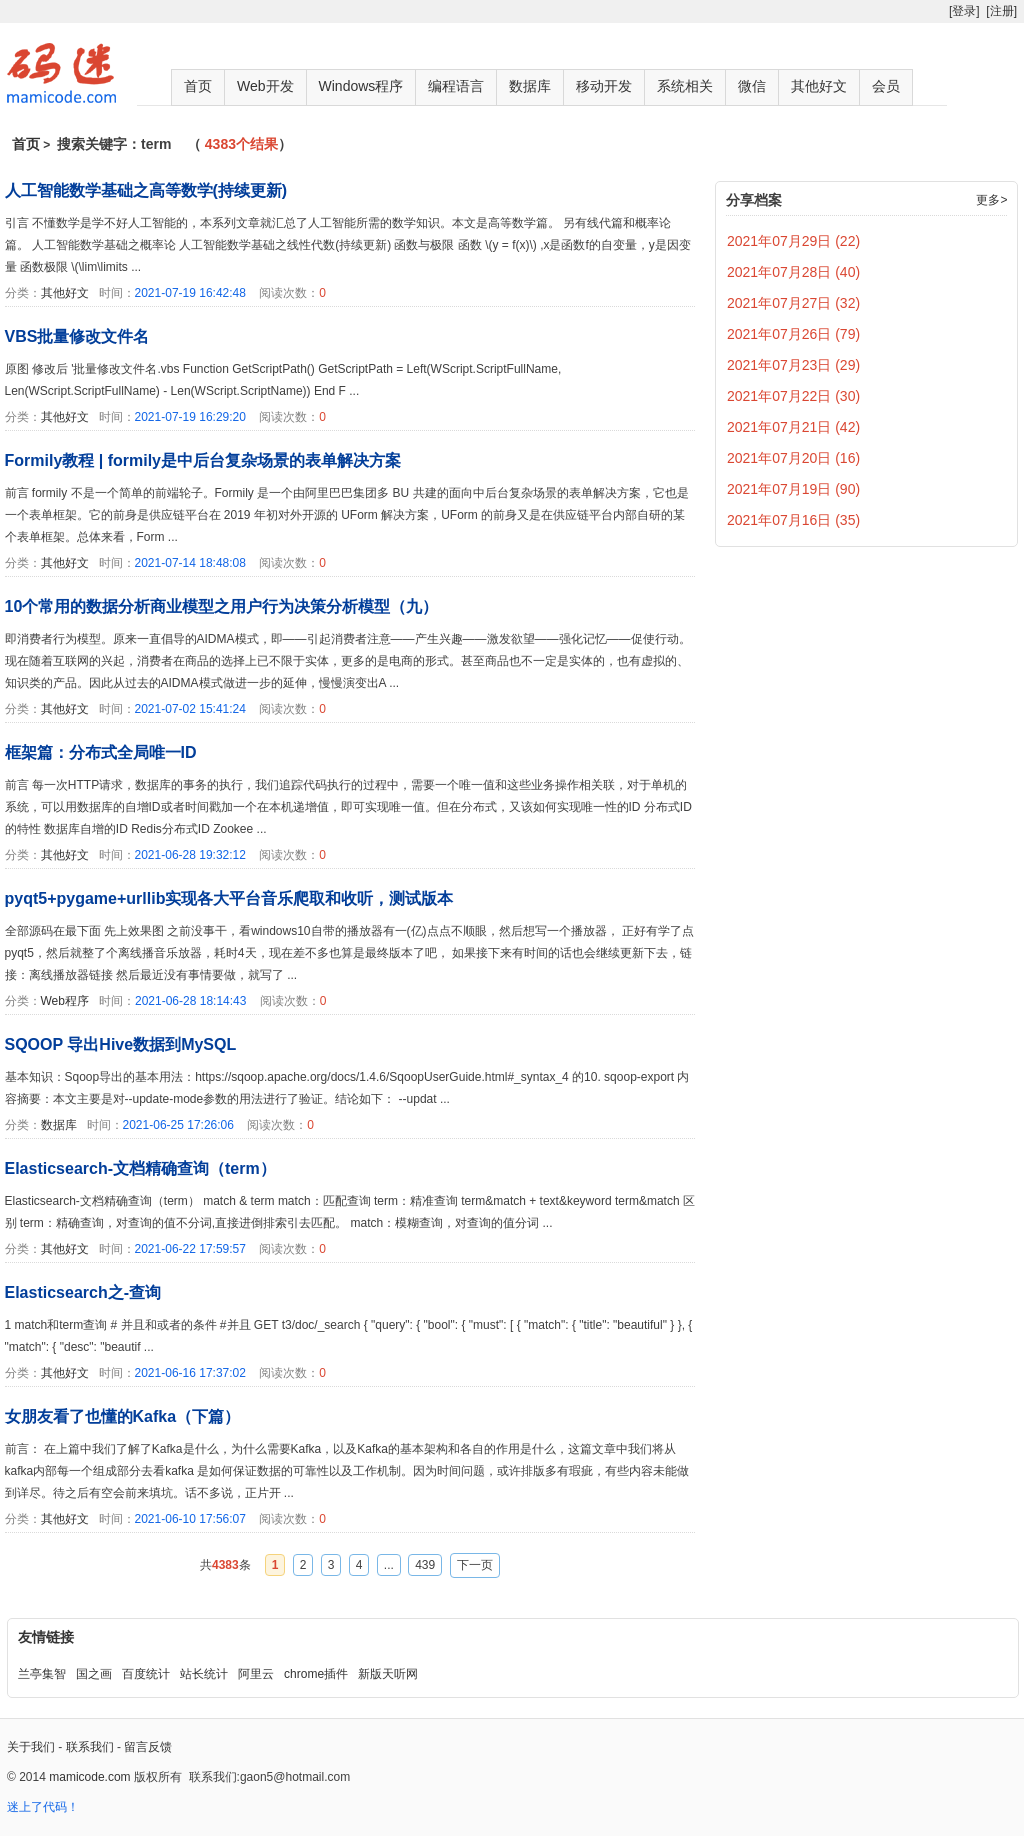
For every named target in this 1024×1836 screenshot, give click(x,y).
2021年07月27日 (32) (793, 303)
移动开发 (604, 86)
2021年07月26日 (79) (793, 334)
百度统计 (146, 1674)
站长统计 (204, 1674)
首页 (198, 86)
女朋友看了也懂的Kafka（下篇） (123, 1416)
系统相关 (685, 86)
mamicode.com (89, 1777)
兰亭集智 (42, 1674)
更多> (991, 200)
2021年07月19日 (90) (793, 489)
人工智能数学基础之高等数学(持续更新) (146, 190)
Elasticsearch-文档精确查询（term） (140, 1168)
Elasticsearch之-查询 (83, 1292)
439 (425, 1565)
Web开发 (265, 86)
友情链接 (46, 1637)
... (389, 1565)
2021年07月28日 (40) (793, 272)
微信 (752, 86)
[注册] (1001, 11)
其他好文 (819, 86)
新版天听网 (388, 1674)
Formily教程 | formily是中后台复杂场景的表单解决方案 (203, 460)
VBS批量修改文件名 (77, 336)
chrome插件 (316, 1674)
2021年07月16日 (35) (793, 520)
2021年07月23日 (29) (793, 365)
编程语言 (456, 86)
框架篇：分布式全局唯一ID (101, 752)
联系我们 (90, 1747)
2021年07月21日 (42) (793, 427)
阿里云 (256, 1674)
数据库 (530, 86)
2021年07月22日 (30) (793, 396)
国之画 (94, 1674)
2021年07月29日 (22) (793, 241)
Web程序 (65, 1001)
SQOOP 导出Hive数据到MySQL (121, 1044)
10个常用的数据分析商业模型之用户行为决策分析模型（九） (222, 606)
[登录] (964, 11)
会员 (886, 86)
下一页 (475, 1565)
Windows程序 (361, 86)
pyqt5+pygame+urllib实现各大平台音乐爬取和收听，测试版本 (229, 898)
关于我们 (31, 1747)
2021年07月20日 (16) (793, 458)
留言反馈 (148, 1747)
